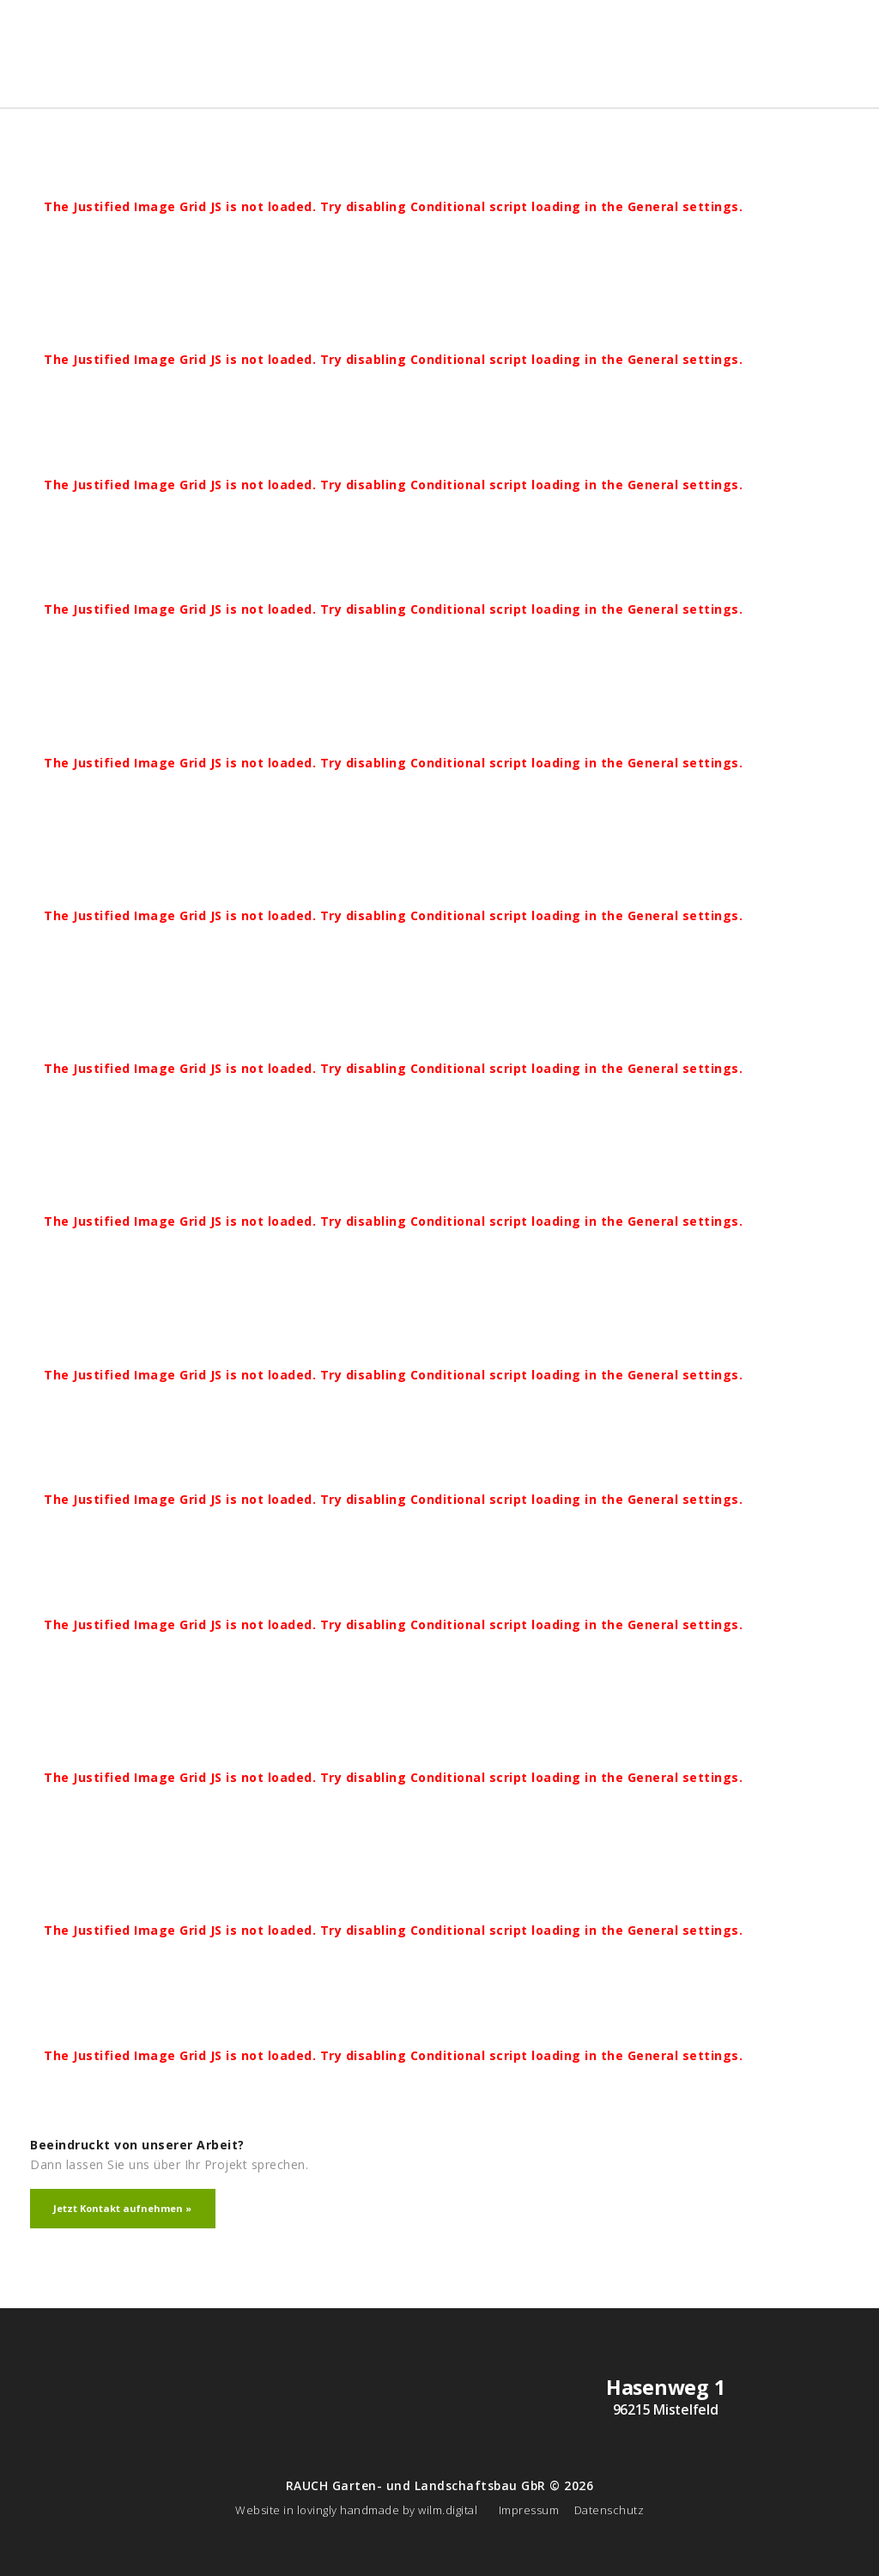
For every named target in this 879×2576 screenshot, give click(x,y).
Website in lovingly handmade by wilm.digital (356, 2510)
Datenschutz (609, 2510)
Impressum (529, 2510)
